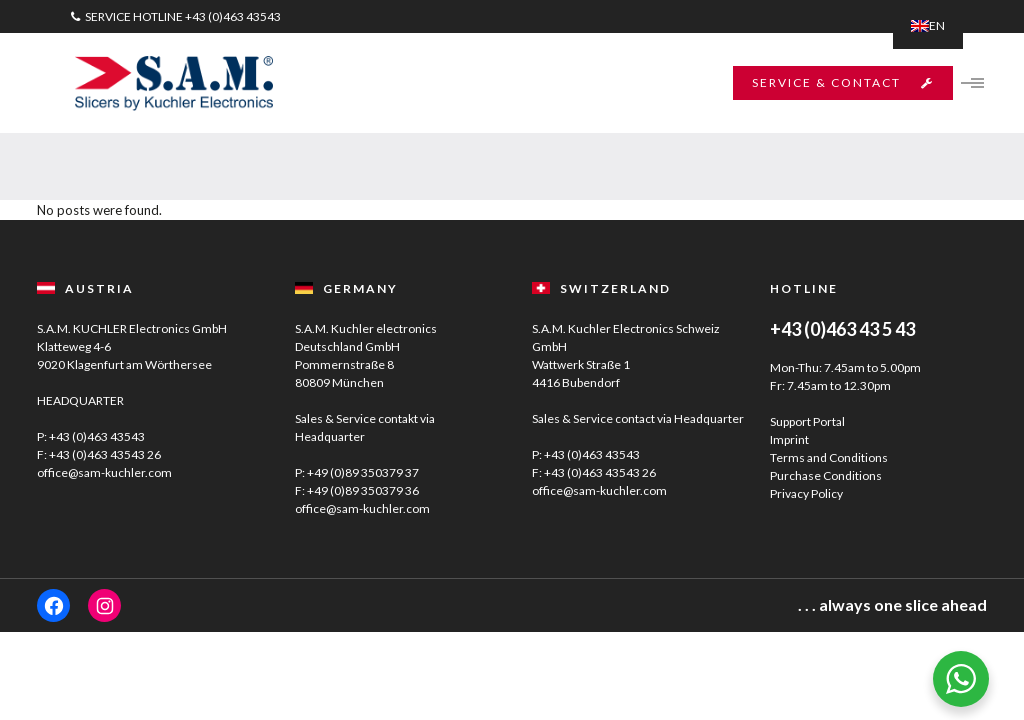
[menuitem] (928, 26)
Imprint (789, 439)
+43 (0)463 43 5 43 (842, 329)
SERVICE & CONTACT (841, 82)
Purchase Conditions (826, 475)
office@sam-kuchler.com (104, 472)
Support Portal (807, 421)
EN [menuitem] (937, 25)
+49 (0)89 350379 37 (363, 472)
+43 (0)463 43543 (233, 16)
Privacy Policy (806, 493)
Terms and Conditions (829, 457)
